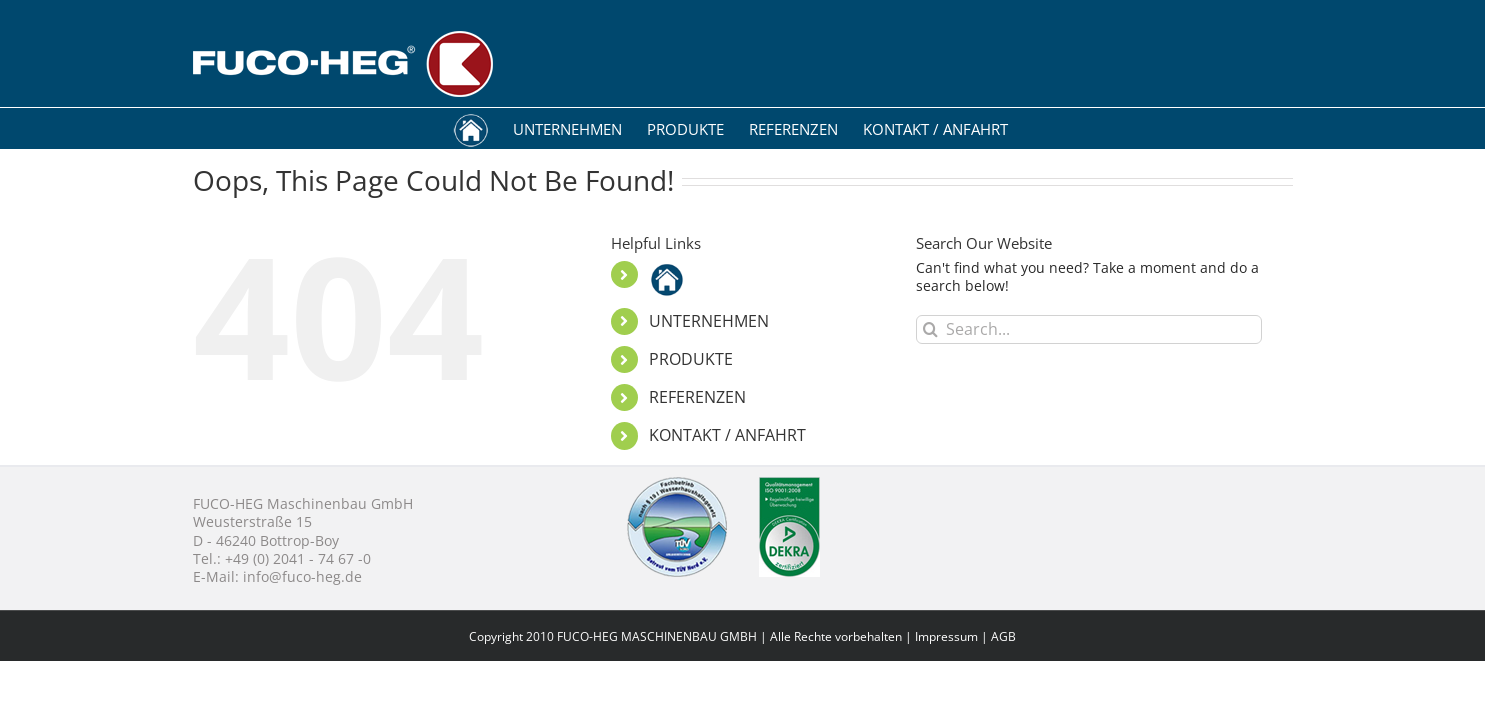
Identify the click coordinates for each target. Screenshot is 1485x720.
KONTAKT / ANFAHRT (727, 435)
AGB (1003, 636)
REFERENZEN (697, 397)
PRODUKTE (691, 359)
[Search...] (1089, 329)
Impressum (946, 636)
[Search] (930, 329)
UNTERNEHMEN (709, 321)
